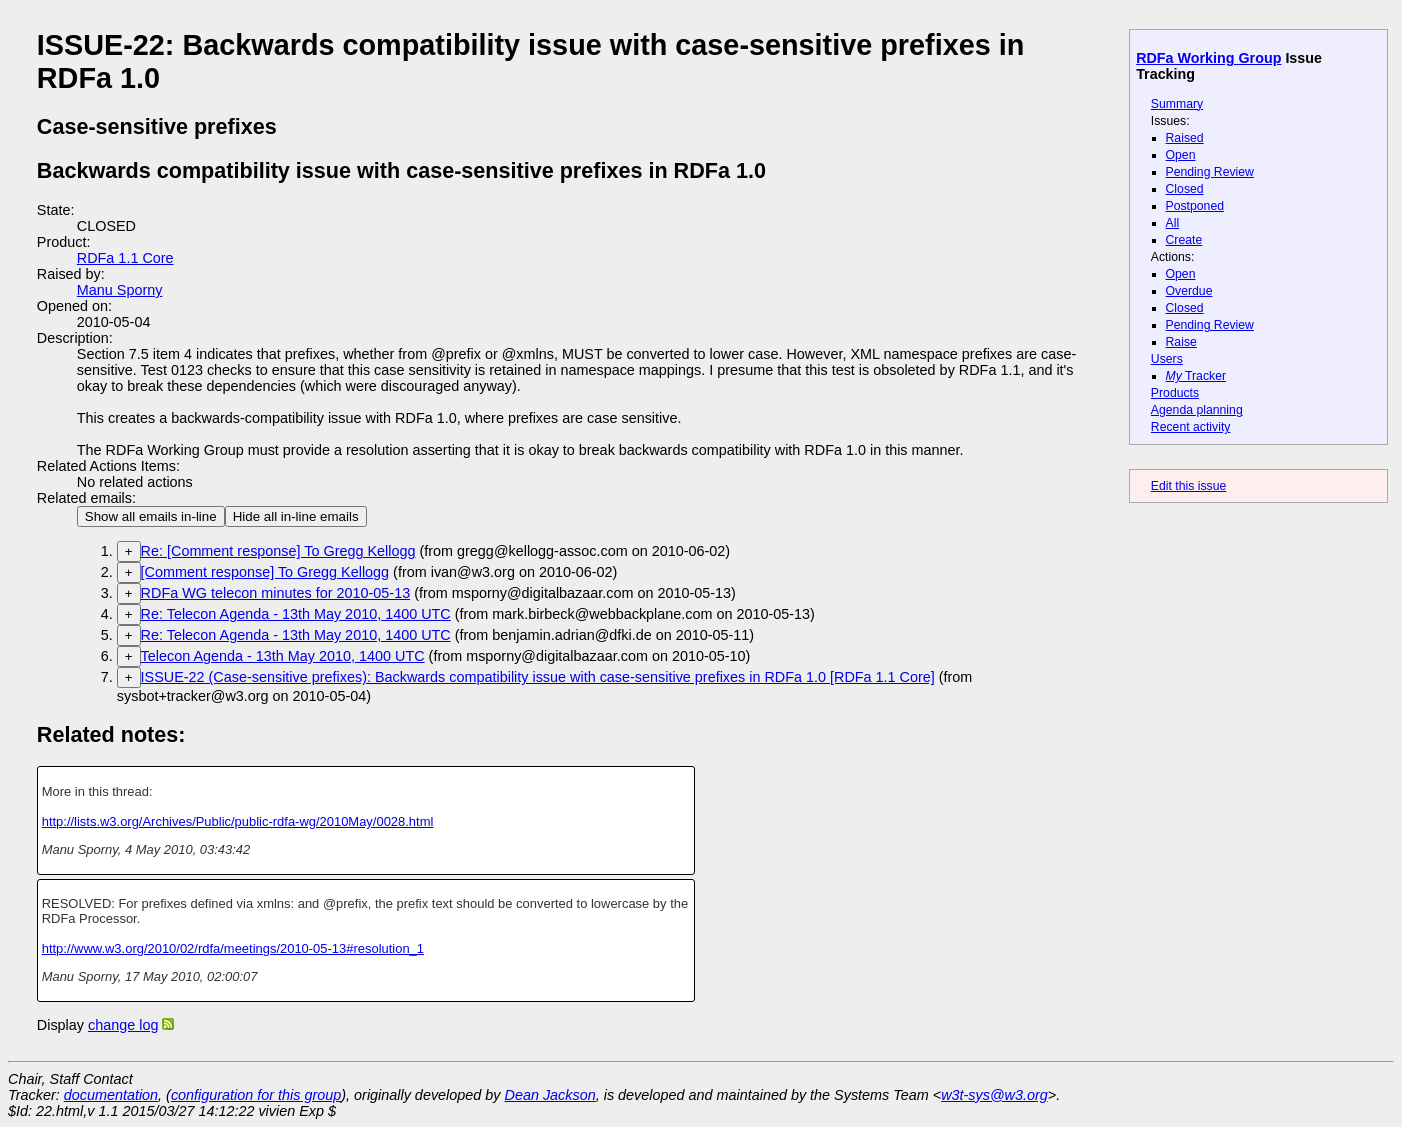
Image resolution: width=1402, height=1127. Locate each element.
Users (1167, 359)
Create (1184, 240)
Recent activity (1191, 427)
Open (1181, 155)
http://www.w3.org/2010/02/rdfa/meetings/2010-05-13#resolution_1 (233, 948)
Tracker (1196, 376)
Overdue (1189, 291)
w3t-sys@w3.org (994, 1095)
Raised (1185, 138)
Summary (1177, 104)
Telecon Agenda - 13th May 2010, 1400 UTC (283, 656)
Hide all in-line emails (296, 516)
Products (1175, 393)
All (1173, 223)
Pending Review (1210, 172)
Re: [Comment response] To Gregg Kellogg (278, 551)
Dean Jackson (550, 1095)
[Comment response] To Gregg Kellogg (265, 572)
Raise (1181, 342)
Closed (1185, 189)
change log (123, 1025)
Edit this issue (1188, 486)
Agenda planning (1197, 410)
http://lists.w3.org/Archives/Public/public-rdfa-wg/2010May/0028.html (238, 821)
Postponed (1195, 206)
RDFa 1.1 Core (125, 258)
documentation (111, 1095)
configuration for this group (256, 1095)
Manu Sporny (120, 290)
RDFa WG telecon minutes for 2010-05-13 (276, 593)
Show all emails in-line (151, 516)
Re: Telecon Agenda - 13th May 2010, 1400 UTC (296, 614)
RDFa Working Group (1208, 58)
